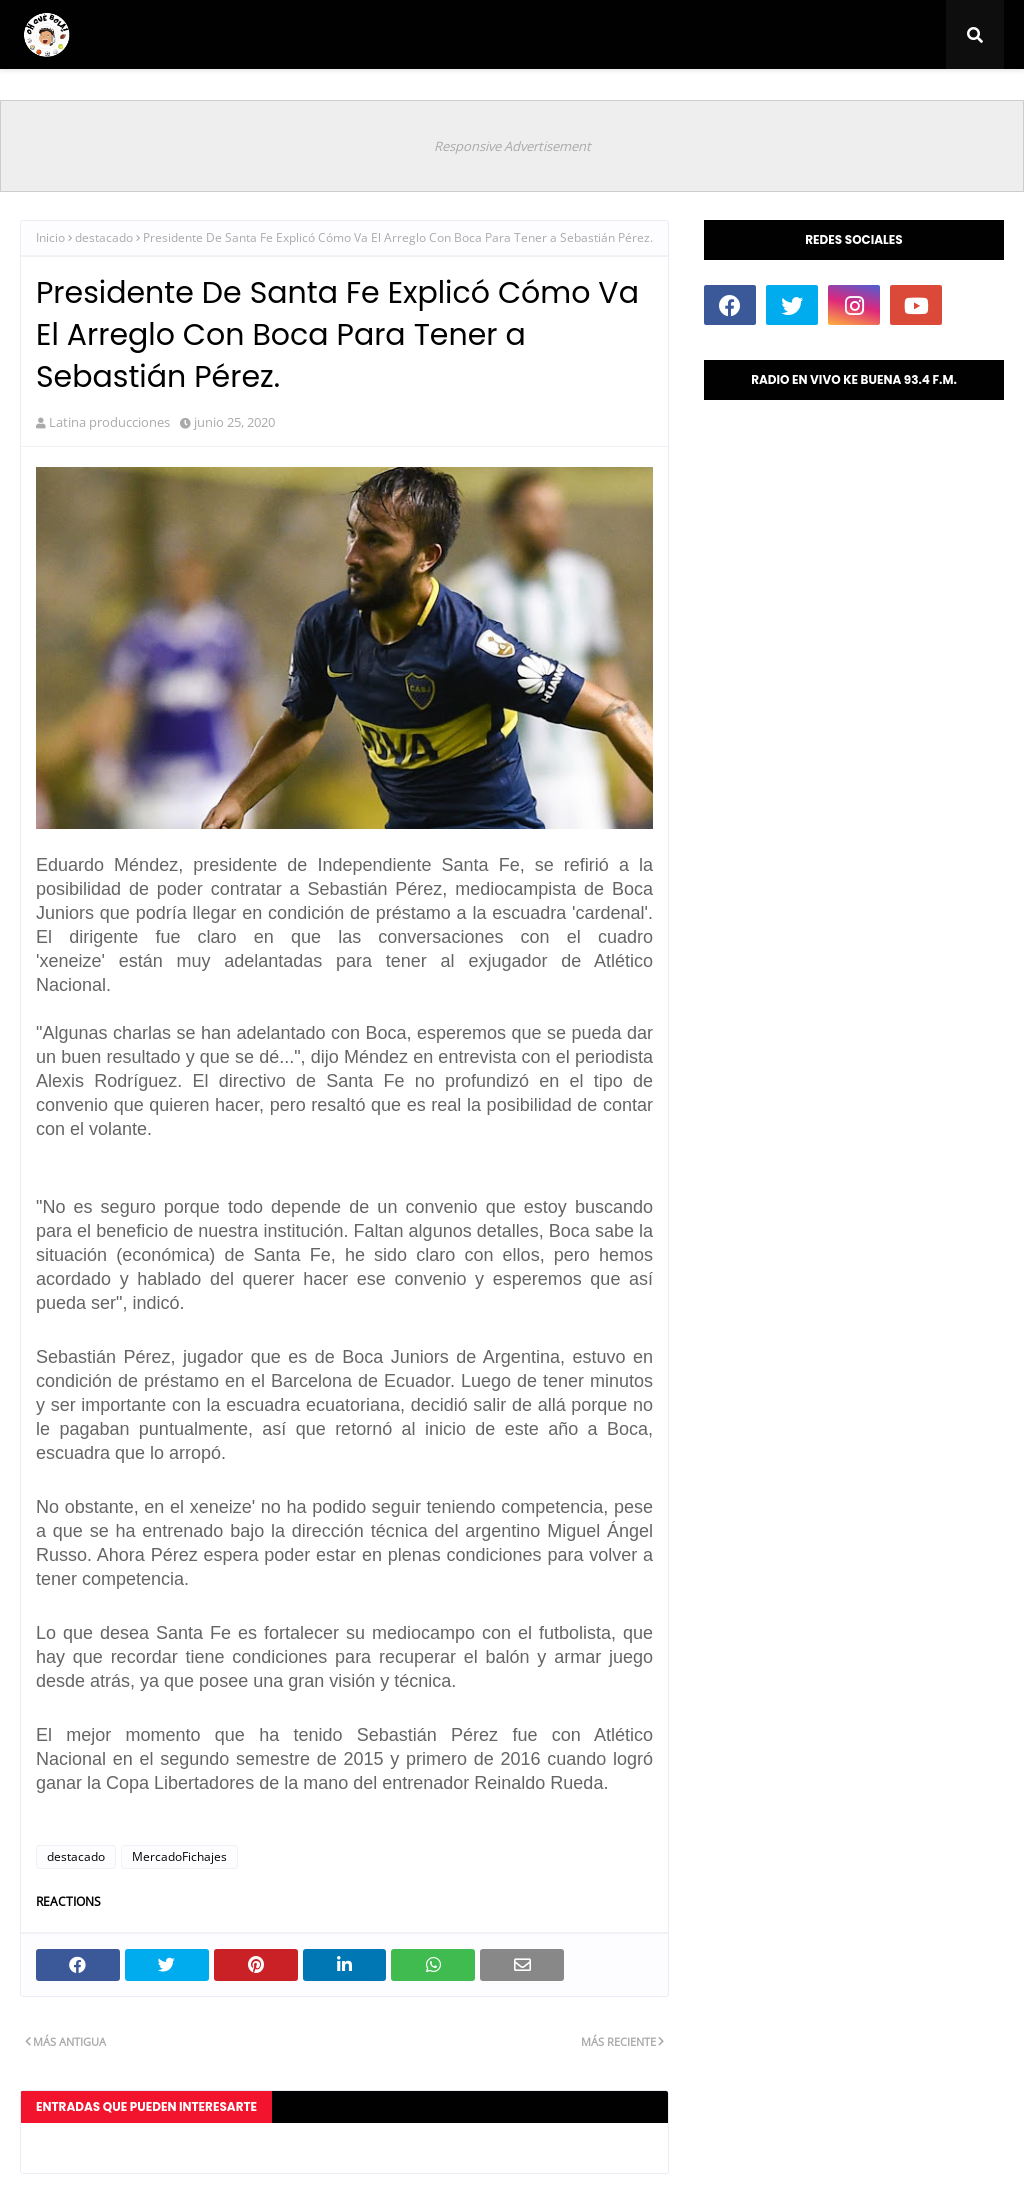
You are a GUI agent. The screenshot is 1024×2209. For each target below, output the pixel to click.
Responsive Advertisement (512, 146)
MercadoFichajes (179, 1856)
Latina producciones (109, 422)
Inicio (50, 237)
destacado (104, 237)
